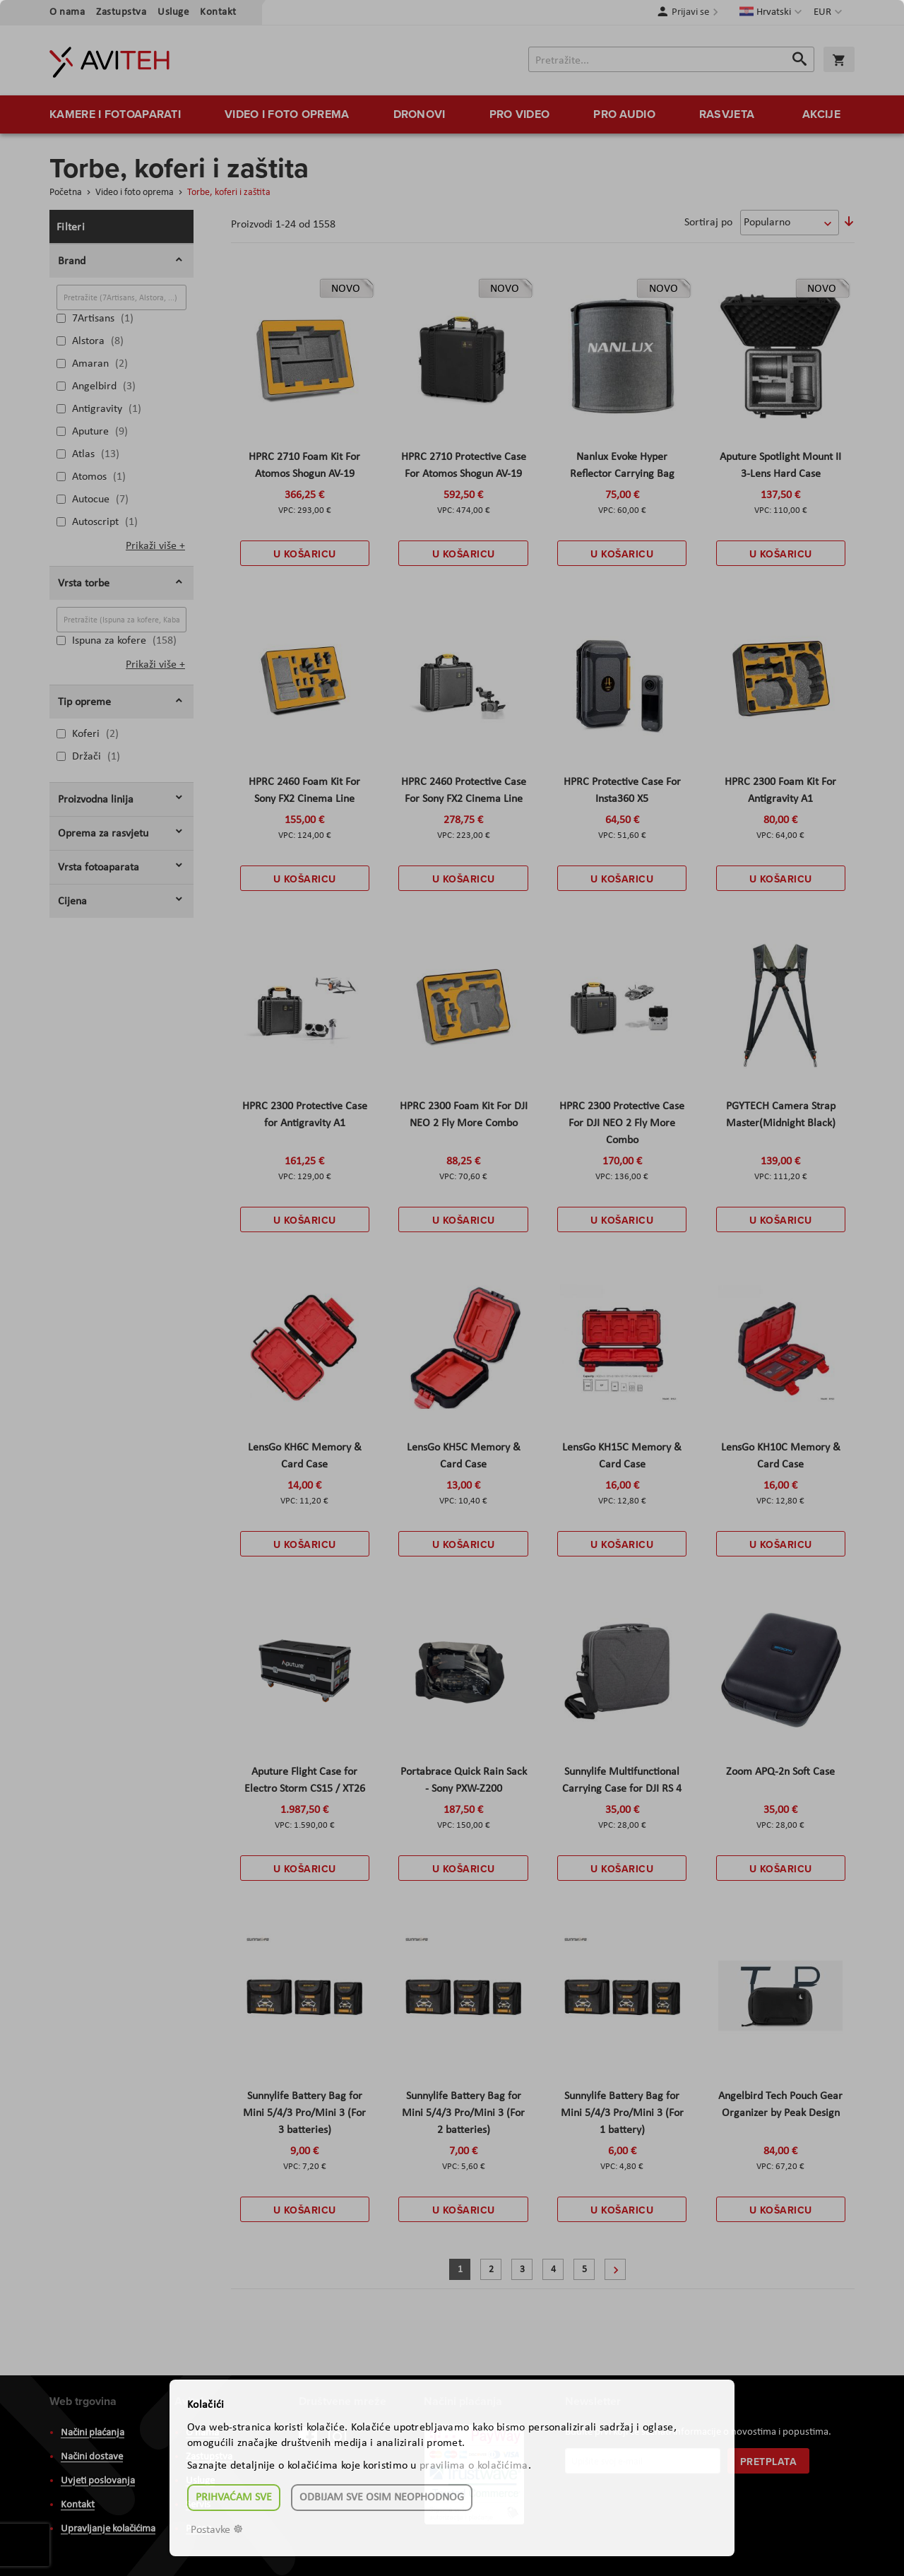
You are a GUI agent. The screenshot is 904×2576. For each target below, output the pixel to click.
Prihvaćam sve (234, 2497)
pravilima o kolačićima (474, 2465)
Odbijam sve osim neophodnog (381, 2497)
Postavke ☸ (217, 2530)
